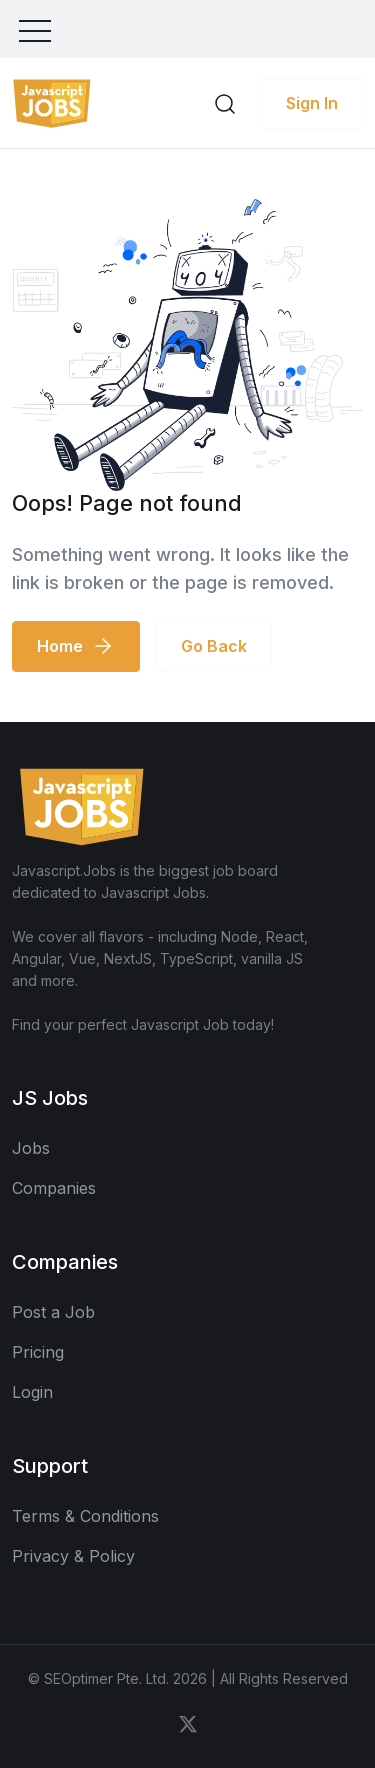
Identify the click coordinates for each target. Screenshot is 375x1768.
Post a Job (53, 1312)
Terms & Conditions (85, 1516)
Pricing (38, 1352)
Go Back (214, 646)
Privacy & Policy (73, 1556)
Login (32, 1392)
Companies (54, 1188)
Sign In (312, 103)
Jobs (31, 1148)
